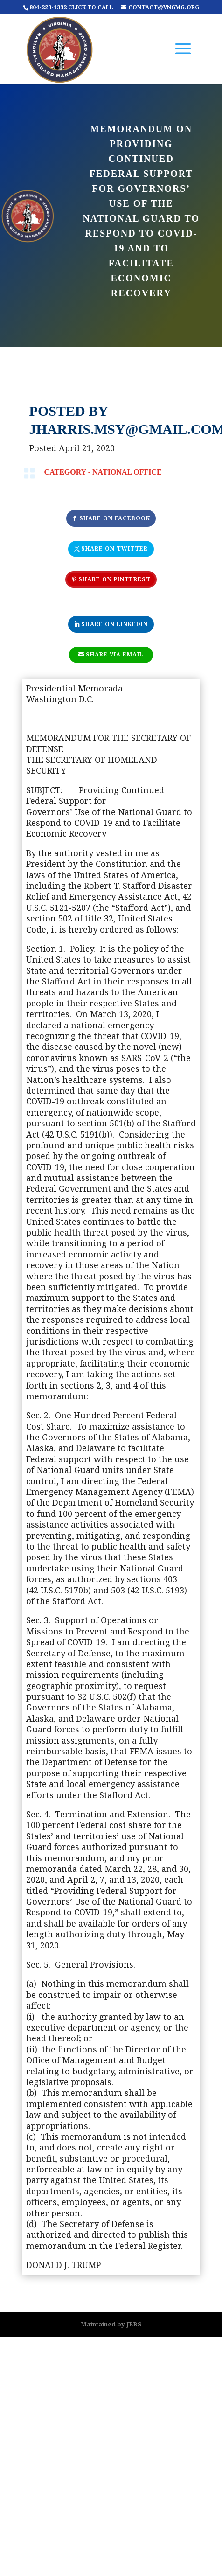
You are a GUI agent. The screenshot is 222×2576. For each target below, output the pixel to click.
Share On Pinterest (114, 579)
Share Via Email (115, 654)
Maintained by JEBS (111, 2324)
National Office (127, 472)
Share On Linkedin (114, 624)
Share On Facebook (114, 518)
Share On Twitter (114, 548)
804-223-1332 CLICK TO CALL (71, 7)
